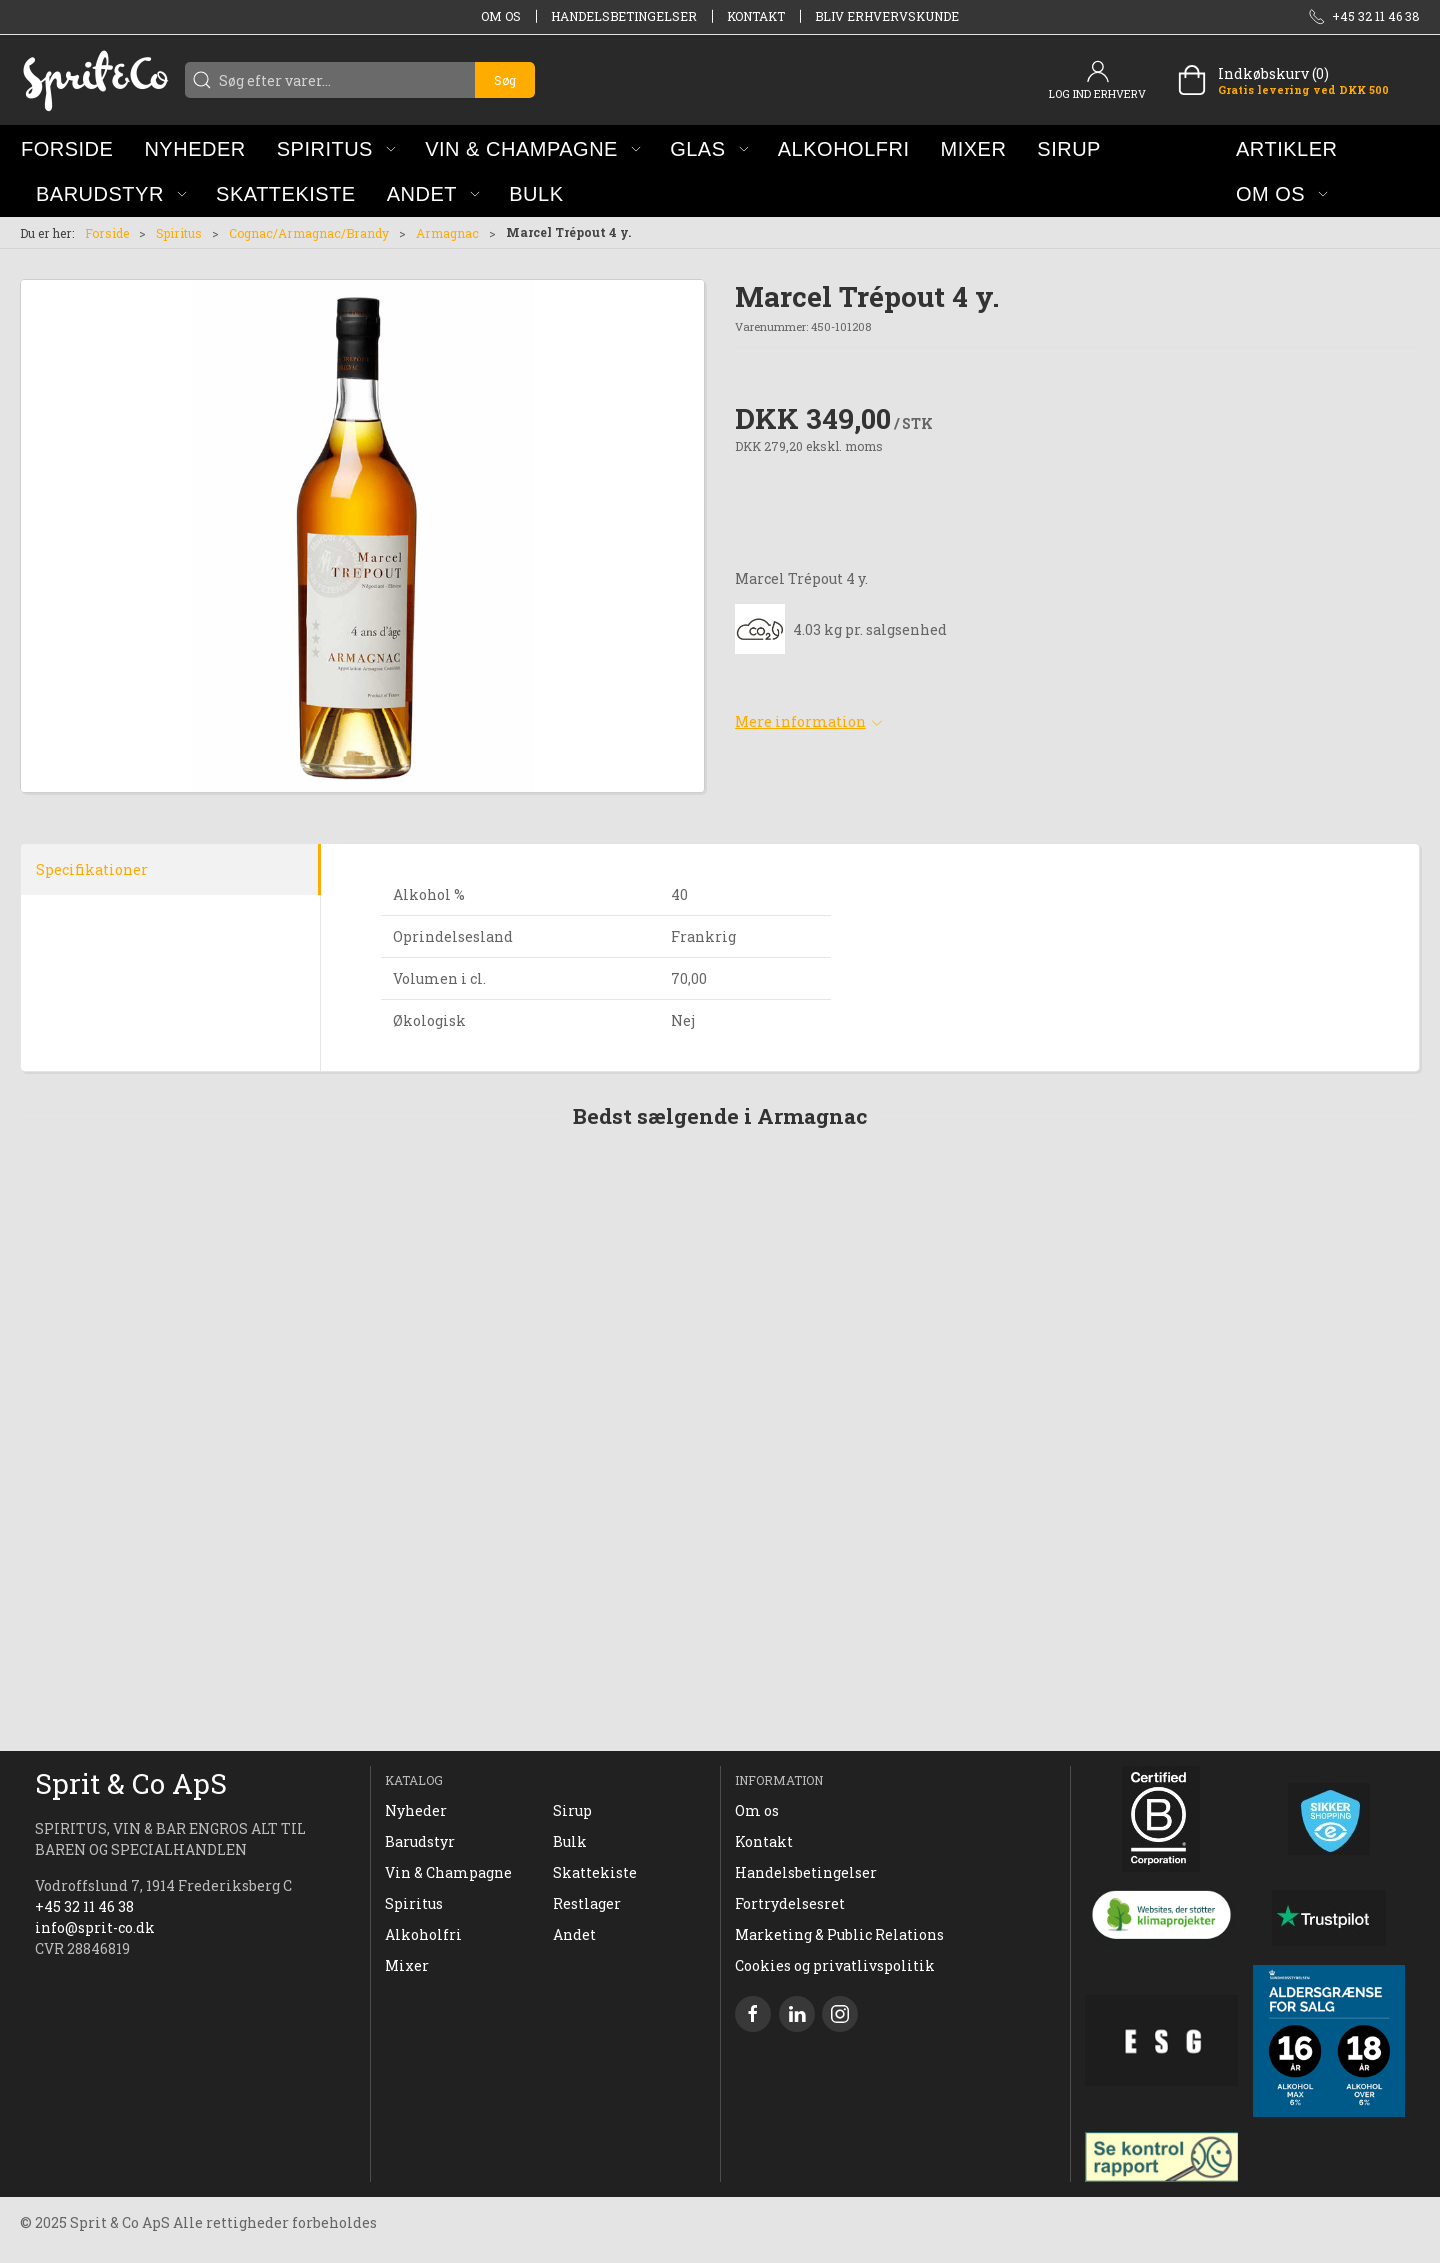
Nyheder (416, 1810)
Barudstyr (420, 1841)
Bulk (570, 1841)
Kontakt (756, 16)
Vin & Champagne (448, 1872)
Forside (107, 233)
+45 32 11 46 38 (84, 1906)
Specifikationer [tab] (92, 869)
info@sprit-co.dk (95, 1927)
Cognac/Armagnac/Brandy (309, 233)
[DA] (95, 80)
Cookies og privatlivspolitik (835, 1965)
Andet (574, 1934)
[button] (336, 148)
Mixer (407, 1965)
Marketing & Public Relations (839, 1934)
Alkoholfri (423, 1934)
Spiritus (179, 233)
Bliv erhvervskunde (887, 16)
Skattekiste (595, 1872)
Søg (505, 80)
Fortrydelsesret (790, 1903)
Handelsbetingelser (624, 16)
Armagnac (447, 233)
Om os (501, 16)
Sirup (572, 1810)
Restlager (587, 1903)
